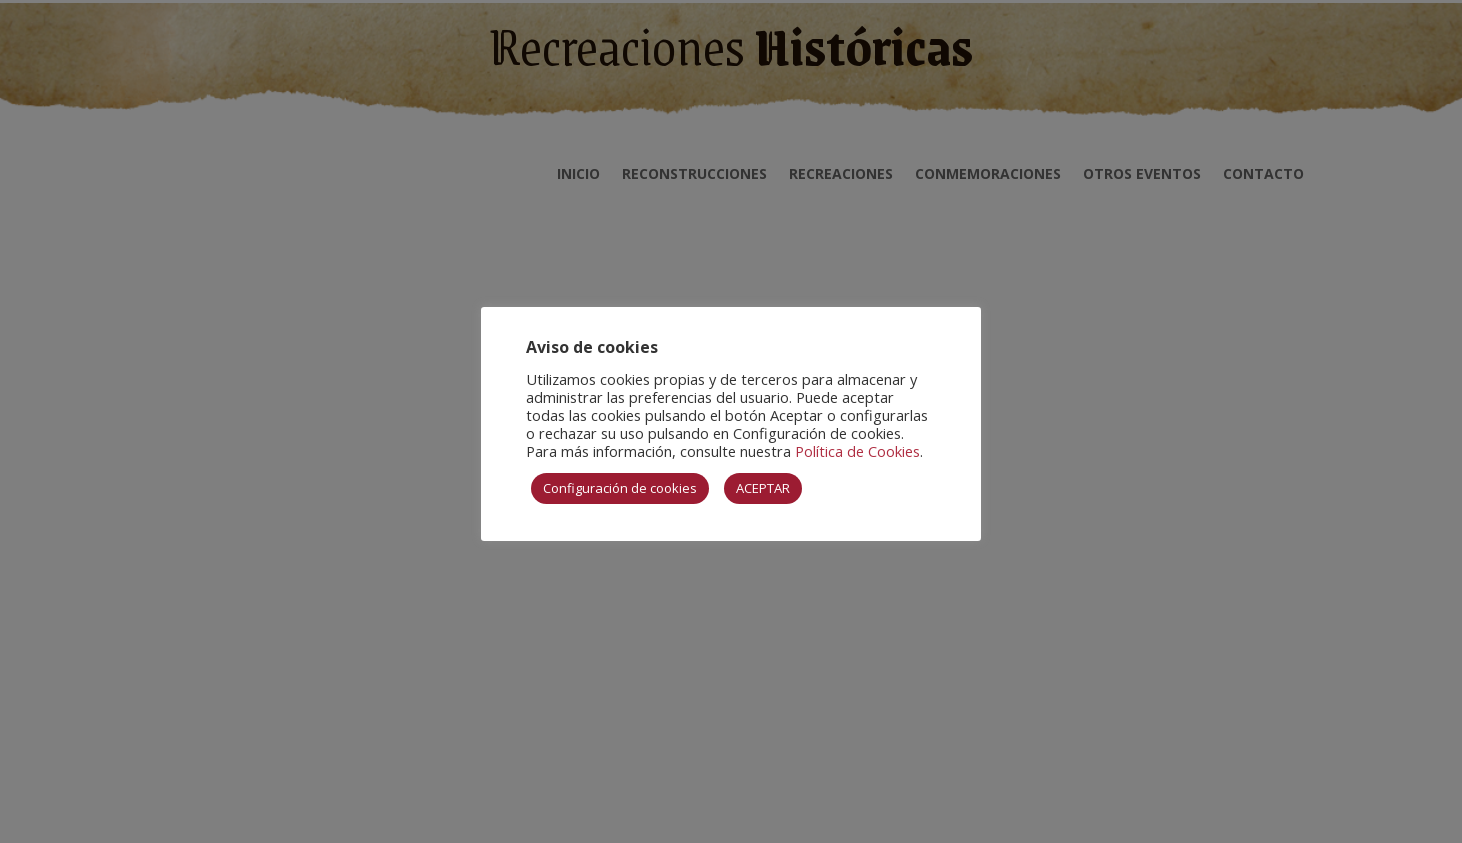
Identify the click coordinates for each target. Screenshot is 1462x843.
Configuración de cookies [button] (620, 488)
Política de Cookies (857, 451)
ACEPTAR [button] (763, 488)
